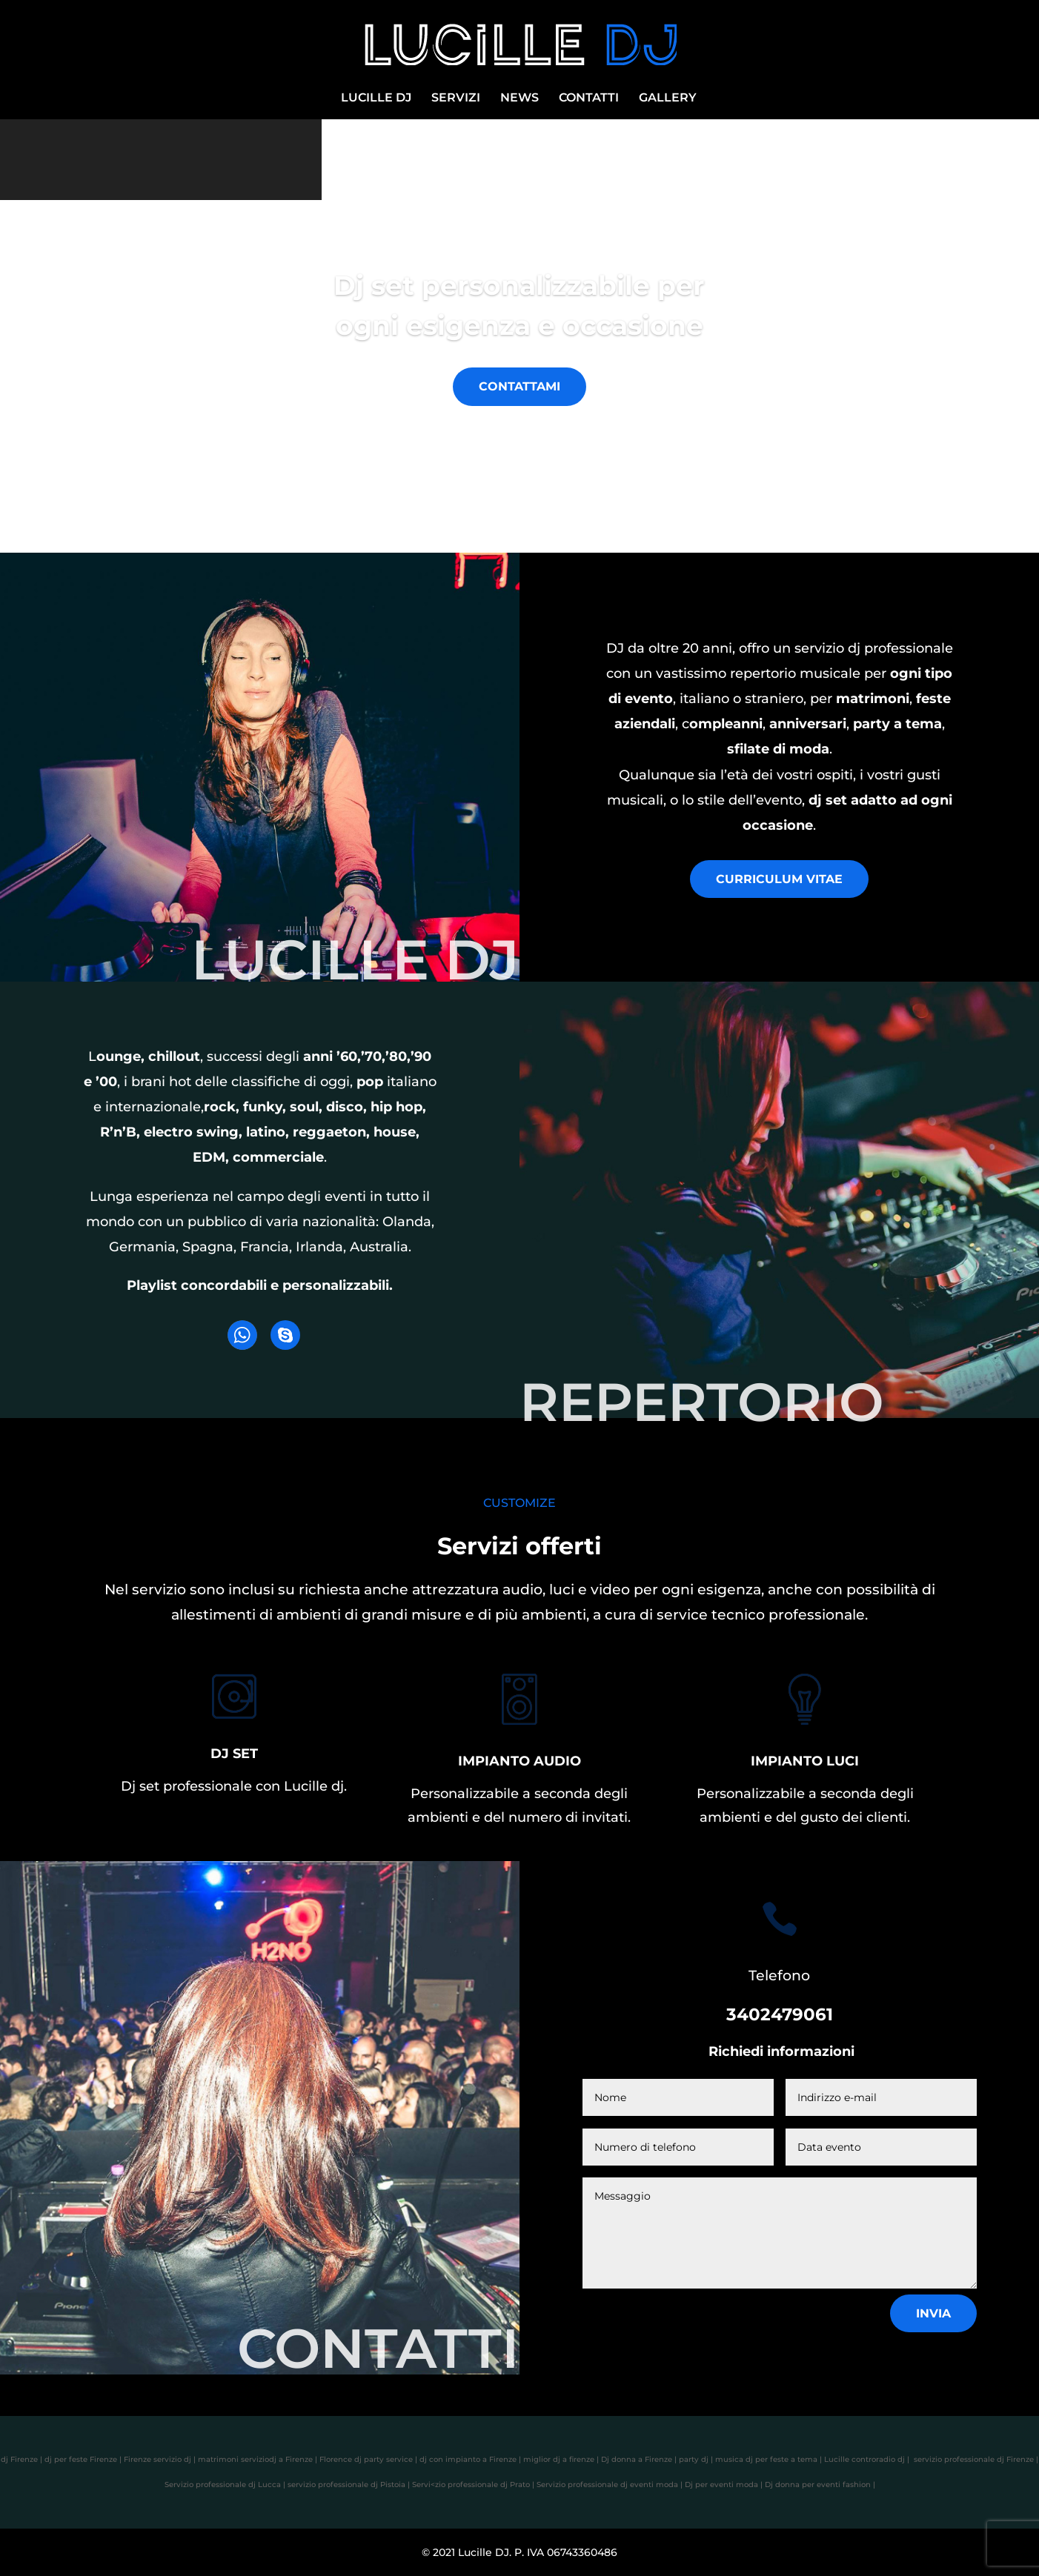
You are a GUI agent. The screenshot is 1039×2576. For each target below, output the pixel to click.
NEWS (519, 98)
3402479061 (779, 2014)
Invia (933, 2313)
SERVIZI (455, 98)
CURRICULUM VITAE (779, 879)
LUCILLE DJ (376, 98)
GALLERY (668, 98)
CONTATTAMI (519, 386)
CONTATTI (589, 98)
